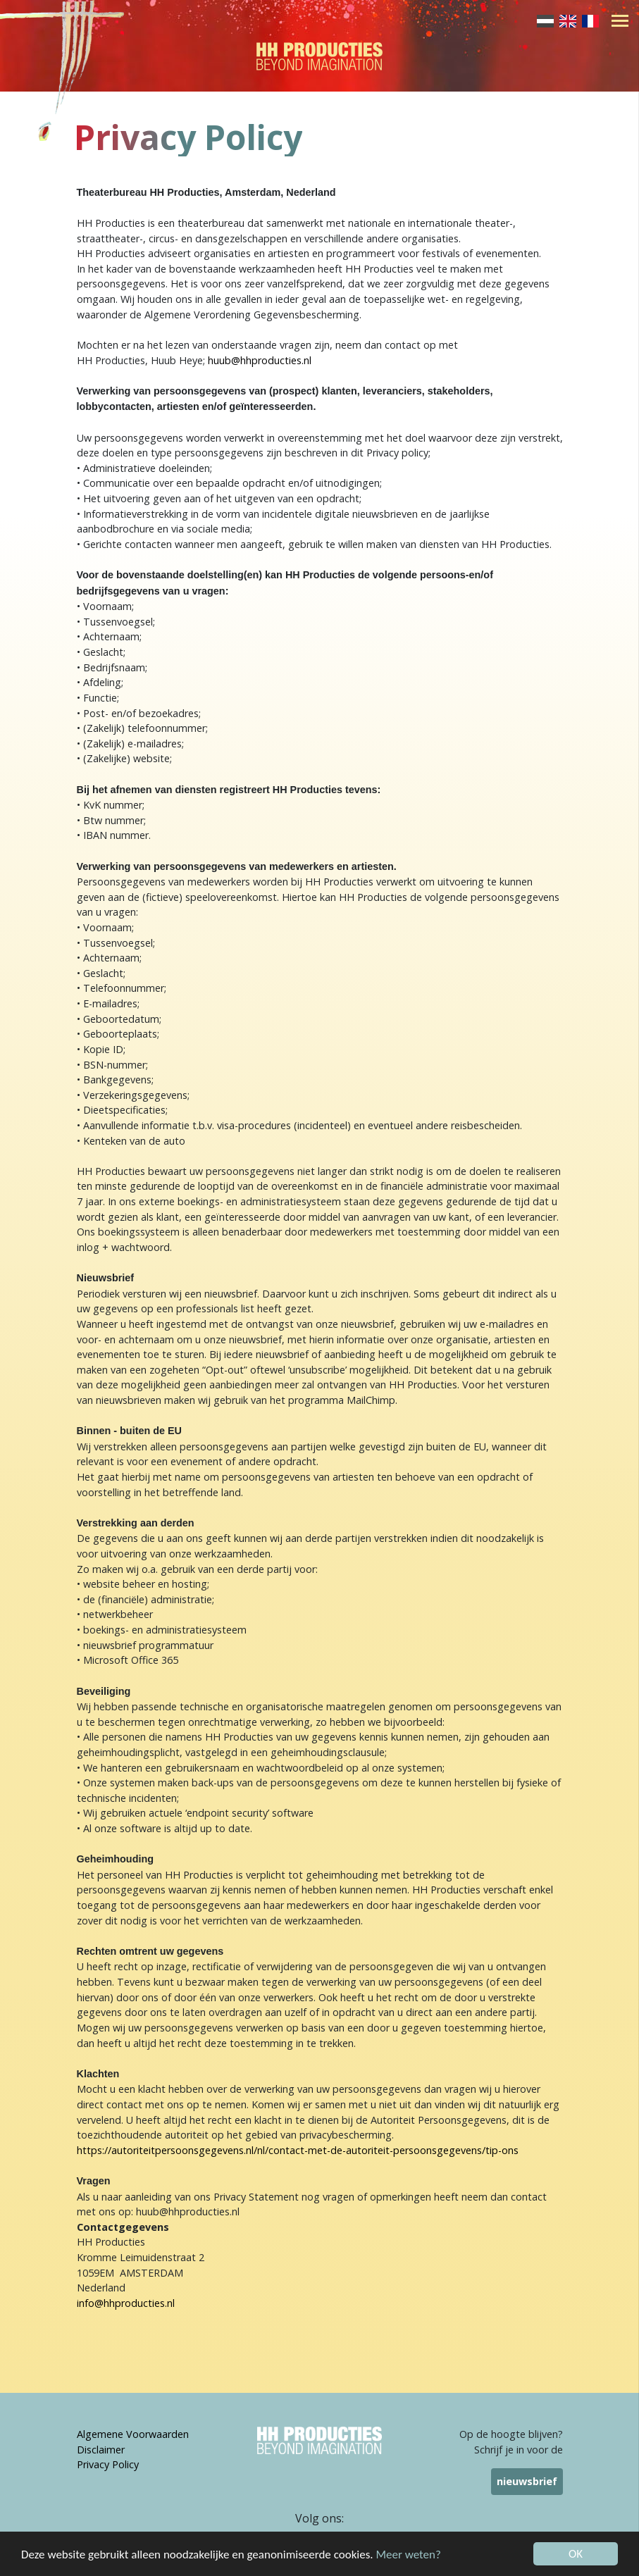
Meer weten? (408, 2555)
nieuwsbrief (527, 2481)
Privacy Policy (108, 2464)
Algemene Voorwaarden (133, 2434)
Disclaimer (101, 2449)
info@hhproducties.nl (126, 2303)
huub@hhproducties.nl (259, 360)
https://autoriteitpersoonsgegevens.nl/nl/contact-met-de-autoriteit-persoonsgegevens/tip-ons (298, 2150)
